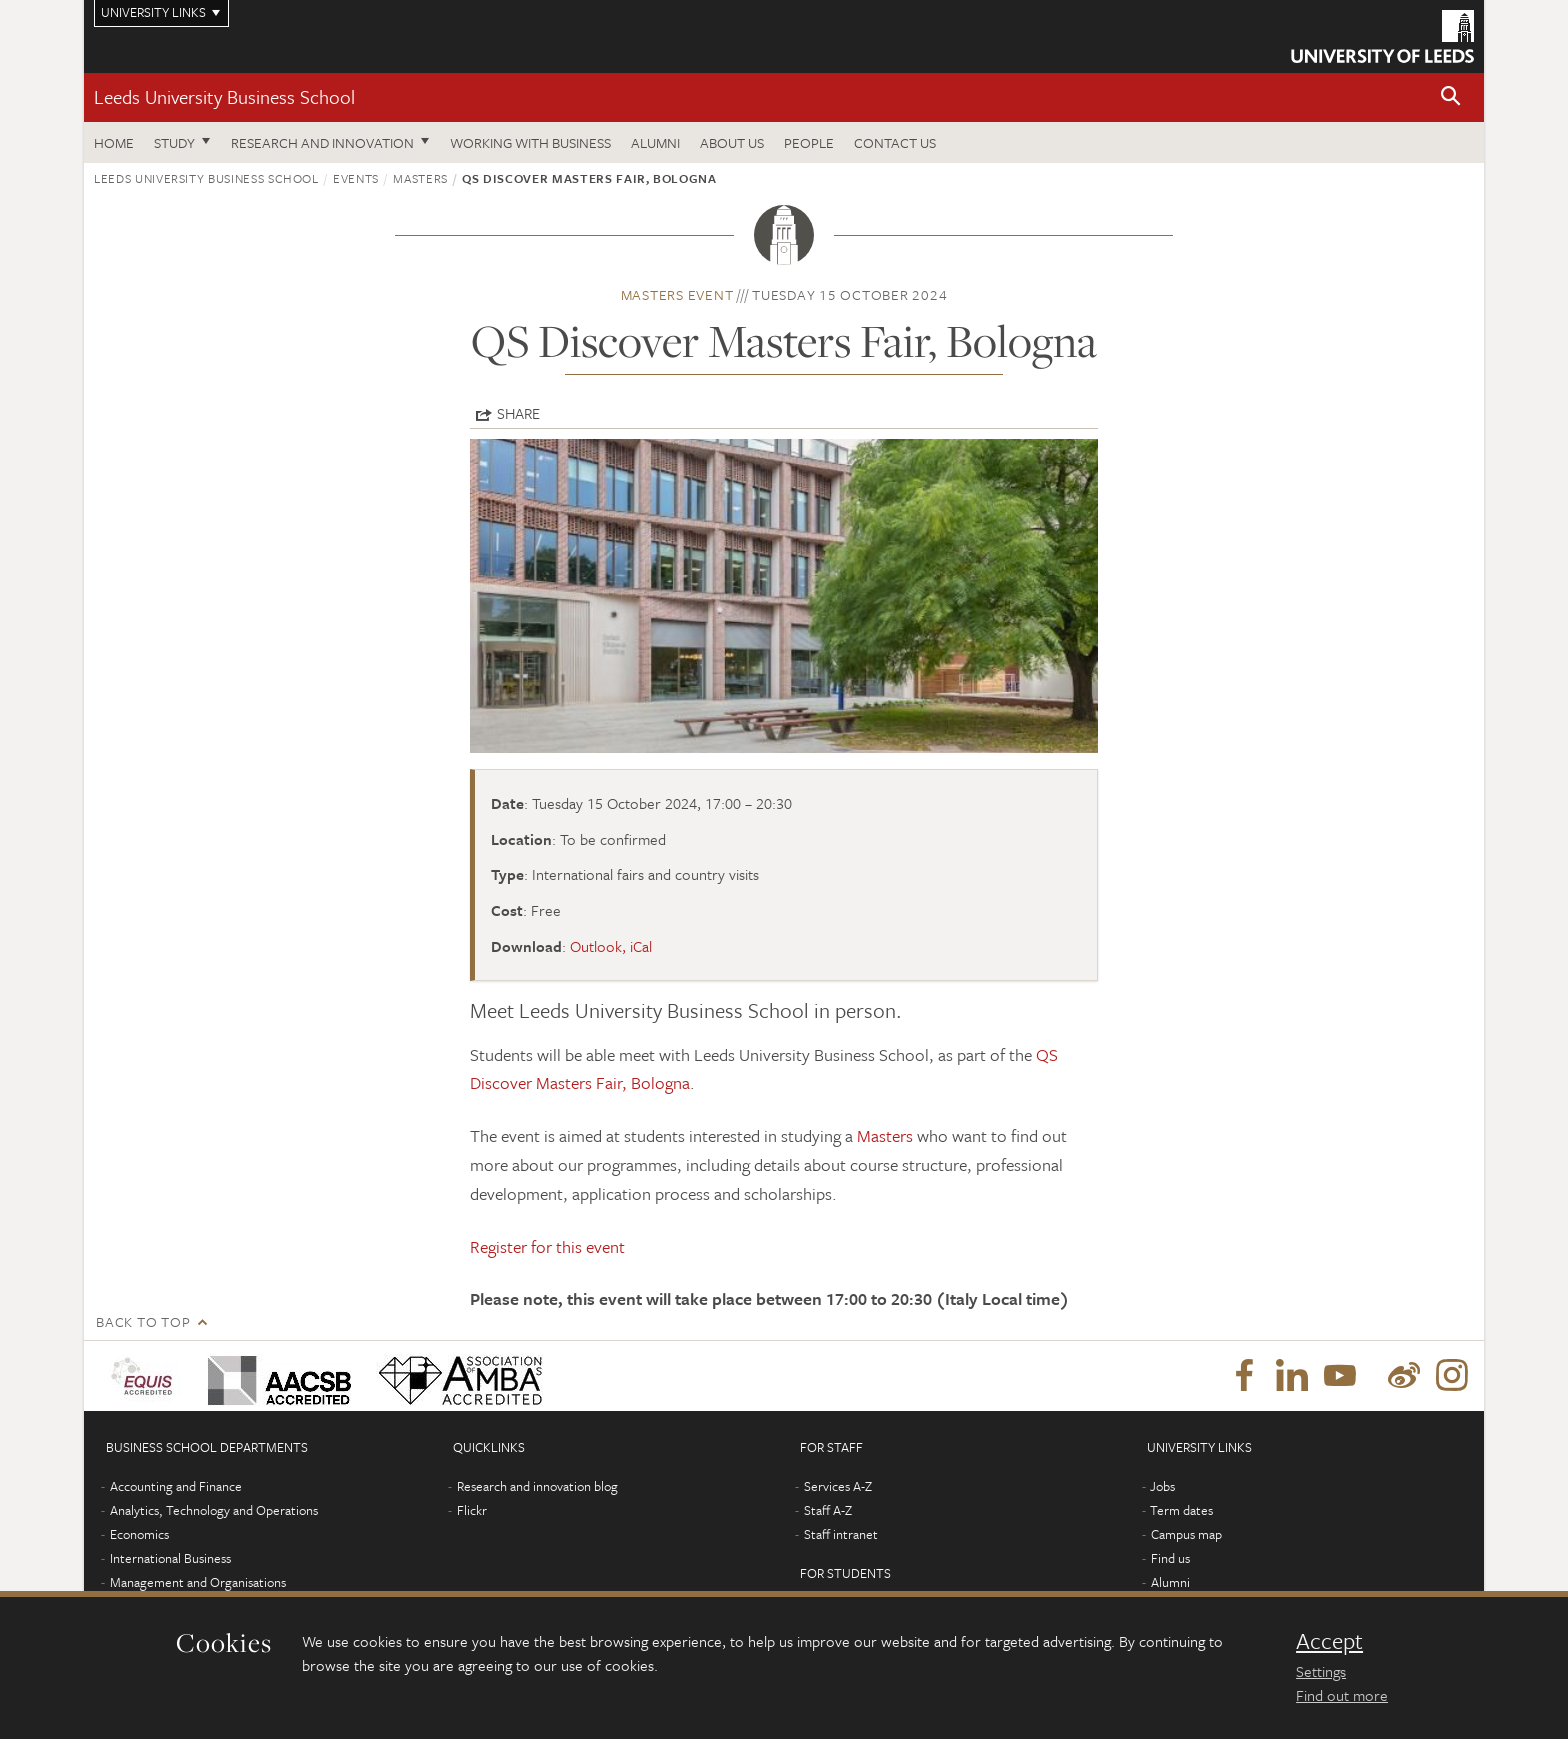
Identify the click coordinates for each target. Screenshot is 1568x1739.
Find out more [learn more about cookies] (1342, 1695)
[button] (1451, 97)
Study (174, 142)
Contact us (895, 142)
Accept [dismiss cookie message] (1329, 1641)
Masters (420, 178)
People (809, 142)
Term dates (1181, 1510)
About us (732, 142)
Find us (1170, 1558)
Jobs (1162, 1486)
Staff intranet (841, 1534)
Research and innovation (322, 142)
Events (356, 178)
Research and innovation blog (537, 1486)
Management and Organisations (198, 1582)
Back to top (143, 1321)
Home (114, 142)
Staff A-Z (828, 1510)
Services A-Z (838, 1486)
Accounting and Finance (176, 1486)
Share (518, 413)
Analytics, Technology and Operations (214, 1510)
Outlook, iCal (611, 946)
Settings (1321, 1671)
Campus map (1186, 1534)
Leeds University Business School (224, 96)
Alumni (655, 142)
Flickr (472, 1510)
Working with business (530, 142)
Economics (139, 1534)
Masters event (677, 294)
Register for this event (547, 1246)
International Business (170, 1558)
